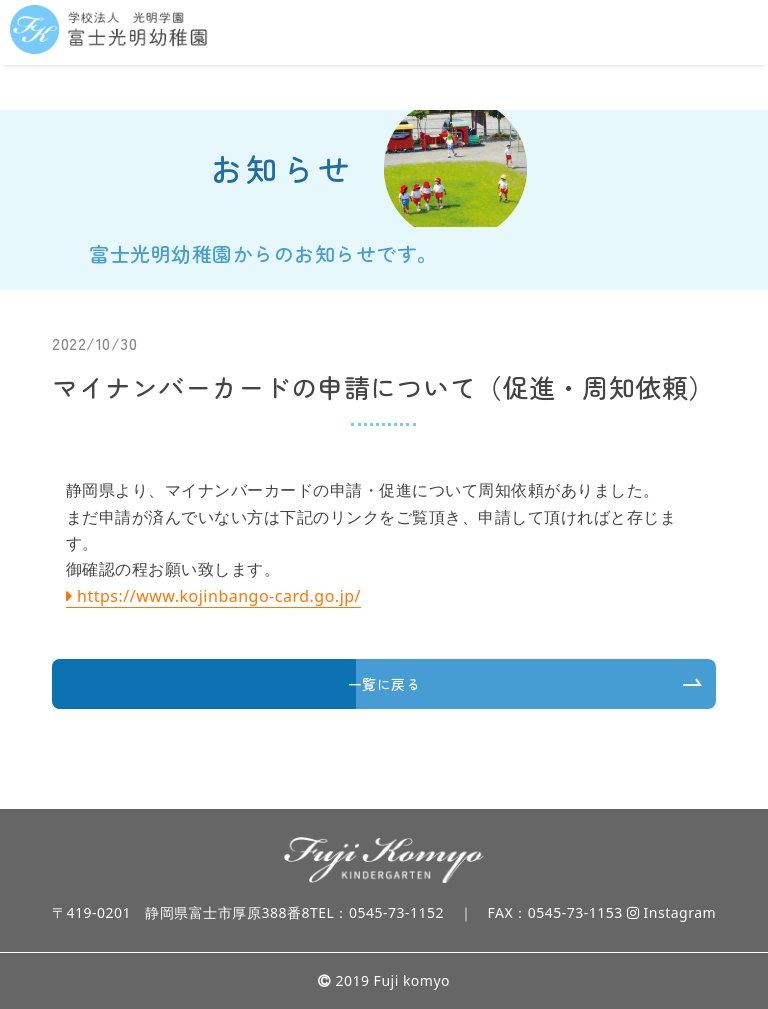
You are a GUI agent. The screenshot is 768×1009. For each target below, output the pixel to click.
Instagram (671, 912)
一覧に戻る (384, 684)
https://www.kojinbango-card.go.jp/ (219, 596)
